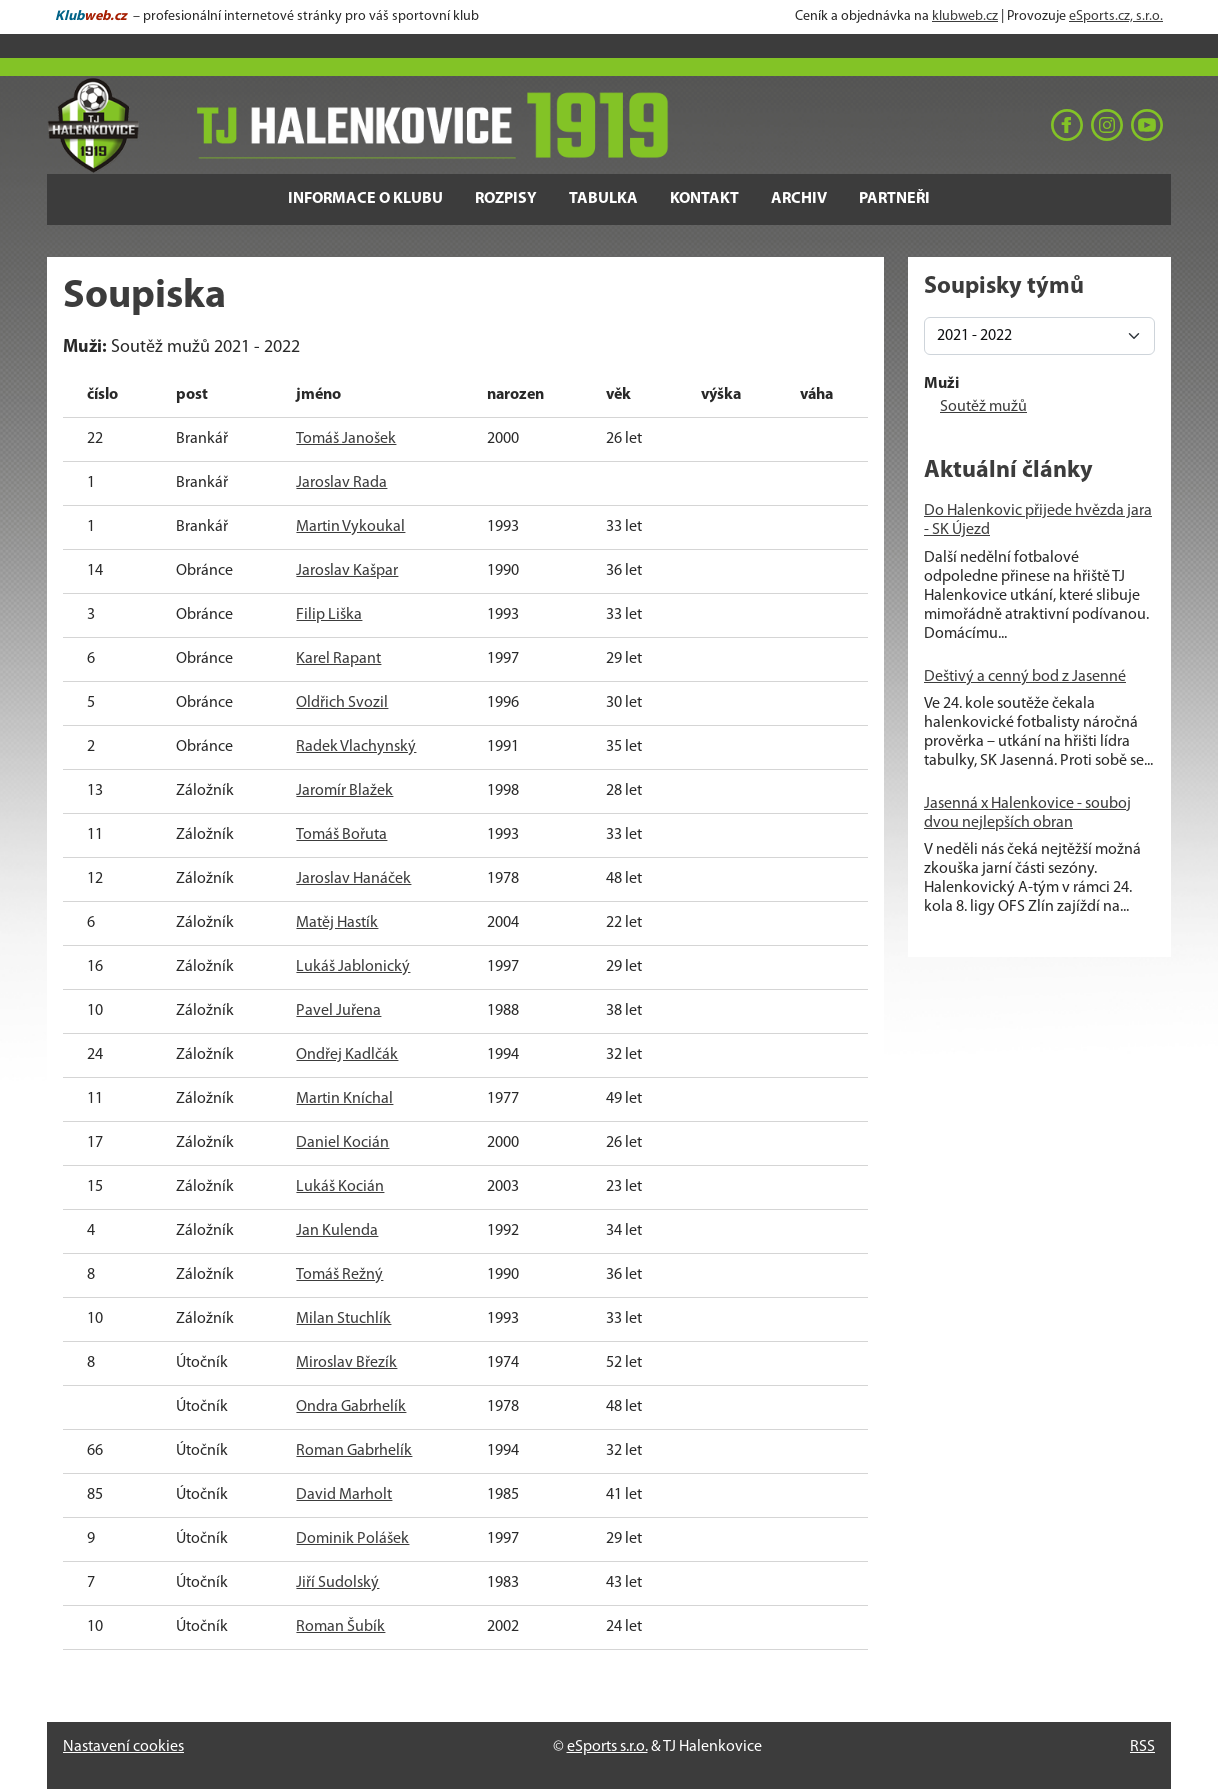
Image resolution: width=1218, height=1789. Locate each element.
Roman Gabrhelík (354, 1451)
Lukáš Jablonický (353, 967)
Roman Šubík (340, 1627)
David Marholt (344, 1495)
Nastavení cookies (123, 1747)
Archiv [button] (799, 199)
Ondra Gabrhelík (351, 1407)
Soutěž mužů (983, 407)
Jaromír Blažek (344, 791)
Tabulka (603, 199)
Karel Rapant (338, 659)
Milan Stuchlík (343, 1319)
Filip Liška (329, 615)
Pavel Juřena (338, 1011)
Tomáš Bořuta (341, 835)
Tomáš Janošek (346, 439)
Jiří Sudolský (337, 1583)
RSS (1142, 1747)
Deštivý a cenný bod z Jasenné (1025, 677)
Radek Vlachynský (356, 747)
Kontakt (704, 199)
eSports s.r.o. (607, 1747)
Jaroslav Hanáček (353, 879)
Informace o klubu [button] (365, 199)
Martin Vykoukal (350, 527)
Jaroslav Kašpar (347, 571)
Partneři (894, 199)
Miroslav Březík (346, 1363)
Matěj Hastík (337, 923)
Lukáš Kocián (340, 1187)
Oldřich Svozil (342, 703)
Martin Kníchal (344, 1099)
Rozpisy (506, 199)
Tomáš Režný (339, 1275)
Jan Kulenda (337, 1231)
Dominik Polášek (352, 1539)
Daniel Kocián (342, 1143)
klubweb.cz (965, 16)
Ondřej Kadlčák (347, 1055)
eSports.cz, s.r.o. (1116, 16)
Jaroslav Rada (341, 483)
